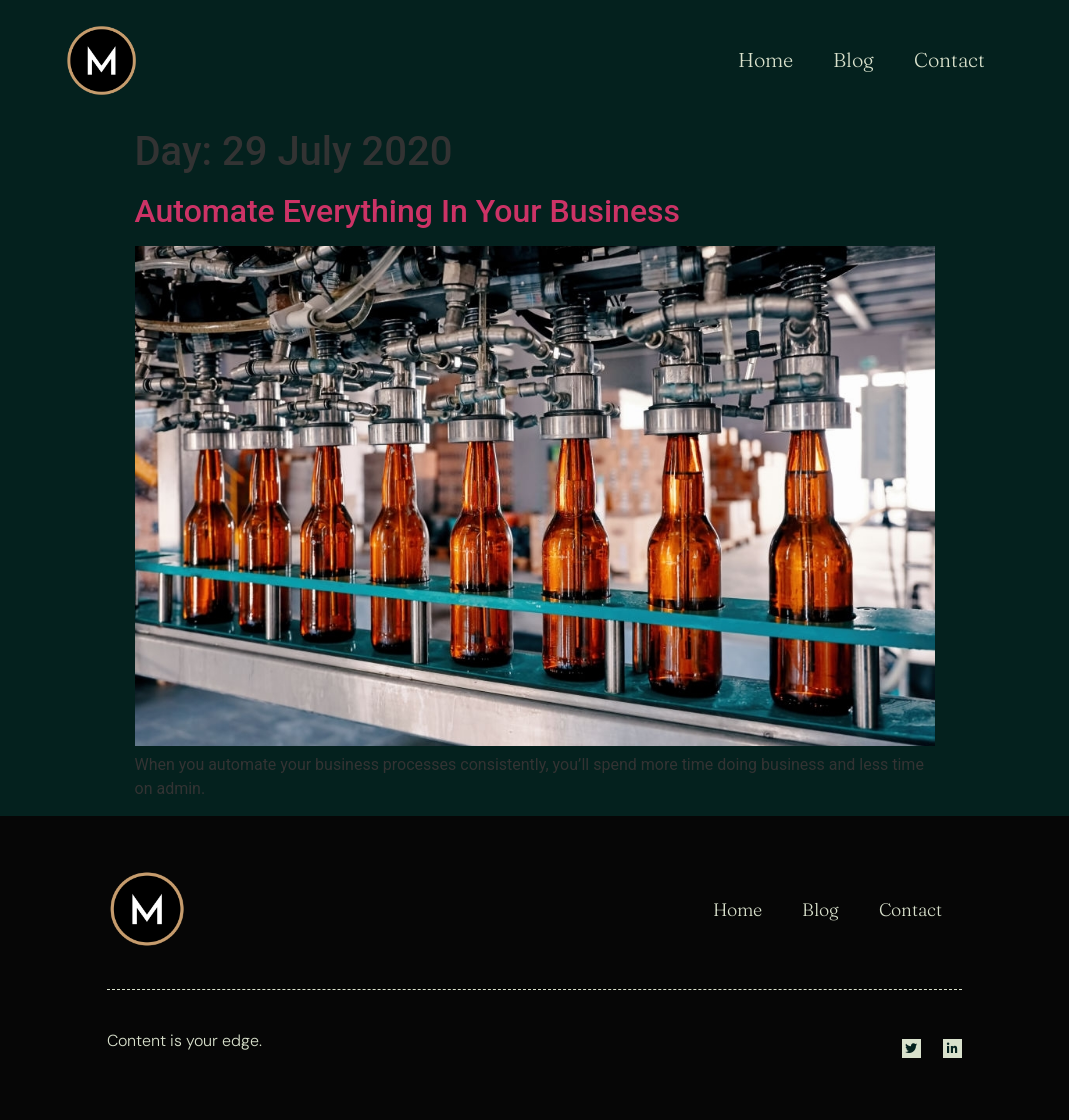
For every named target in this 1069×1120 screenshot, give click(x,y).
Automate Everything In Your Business (408, 211)
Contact (949, 59)
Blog (853, 59)
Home (765, 59)
